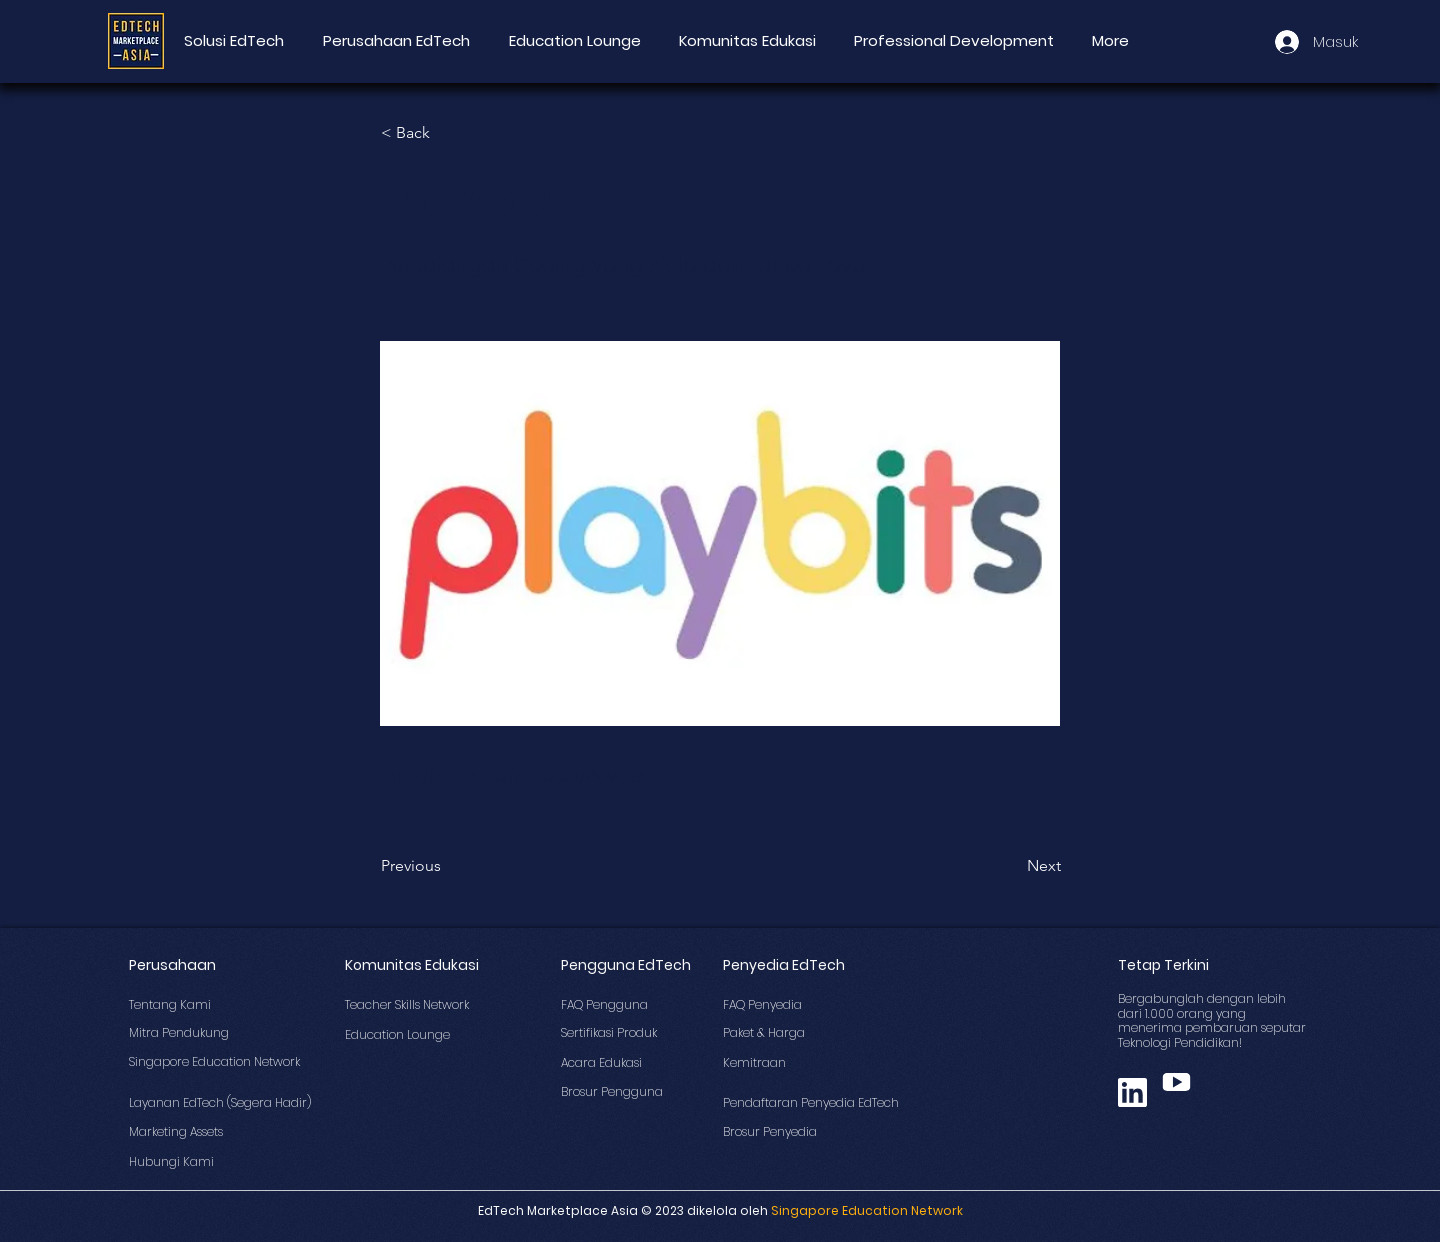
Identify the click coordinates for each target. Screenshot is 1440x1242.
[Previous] (447, 866)
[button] (447, 133)
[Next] (1011, 866)
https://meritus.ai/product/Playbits (512, 776)
